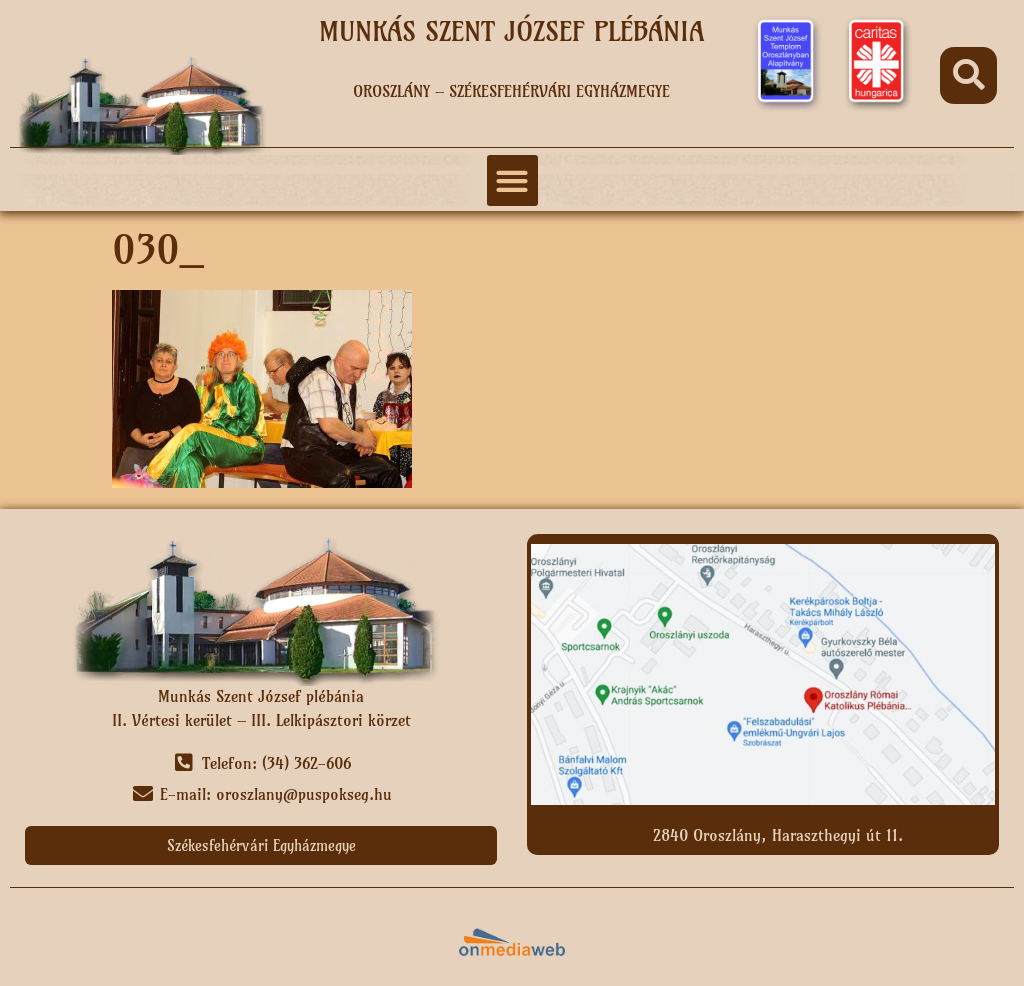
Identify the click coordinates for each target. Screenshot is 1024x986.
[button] (968, 75)
